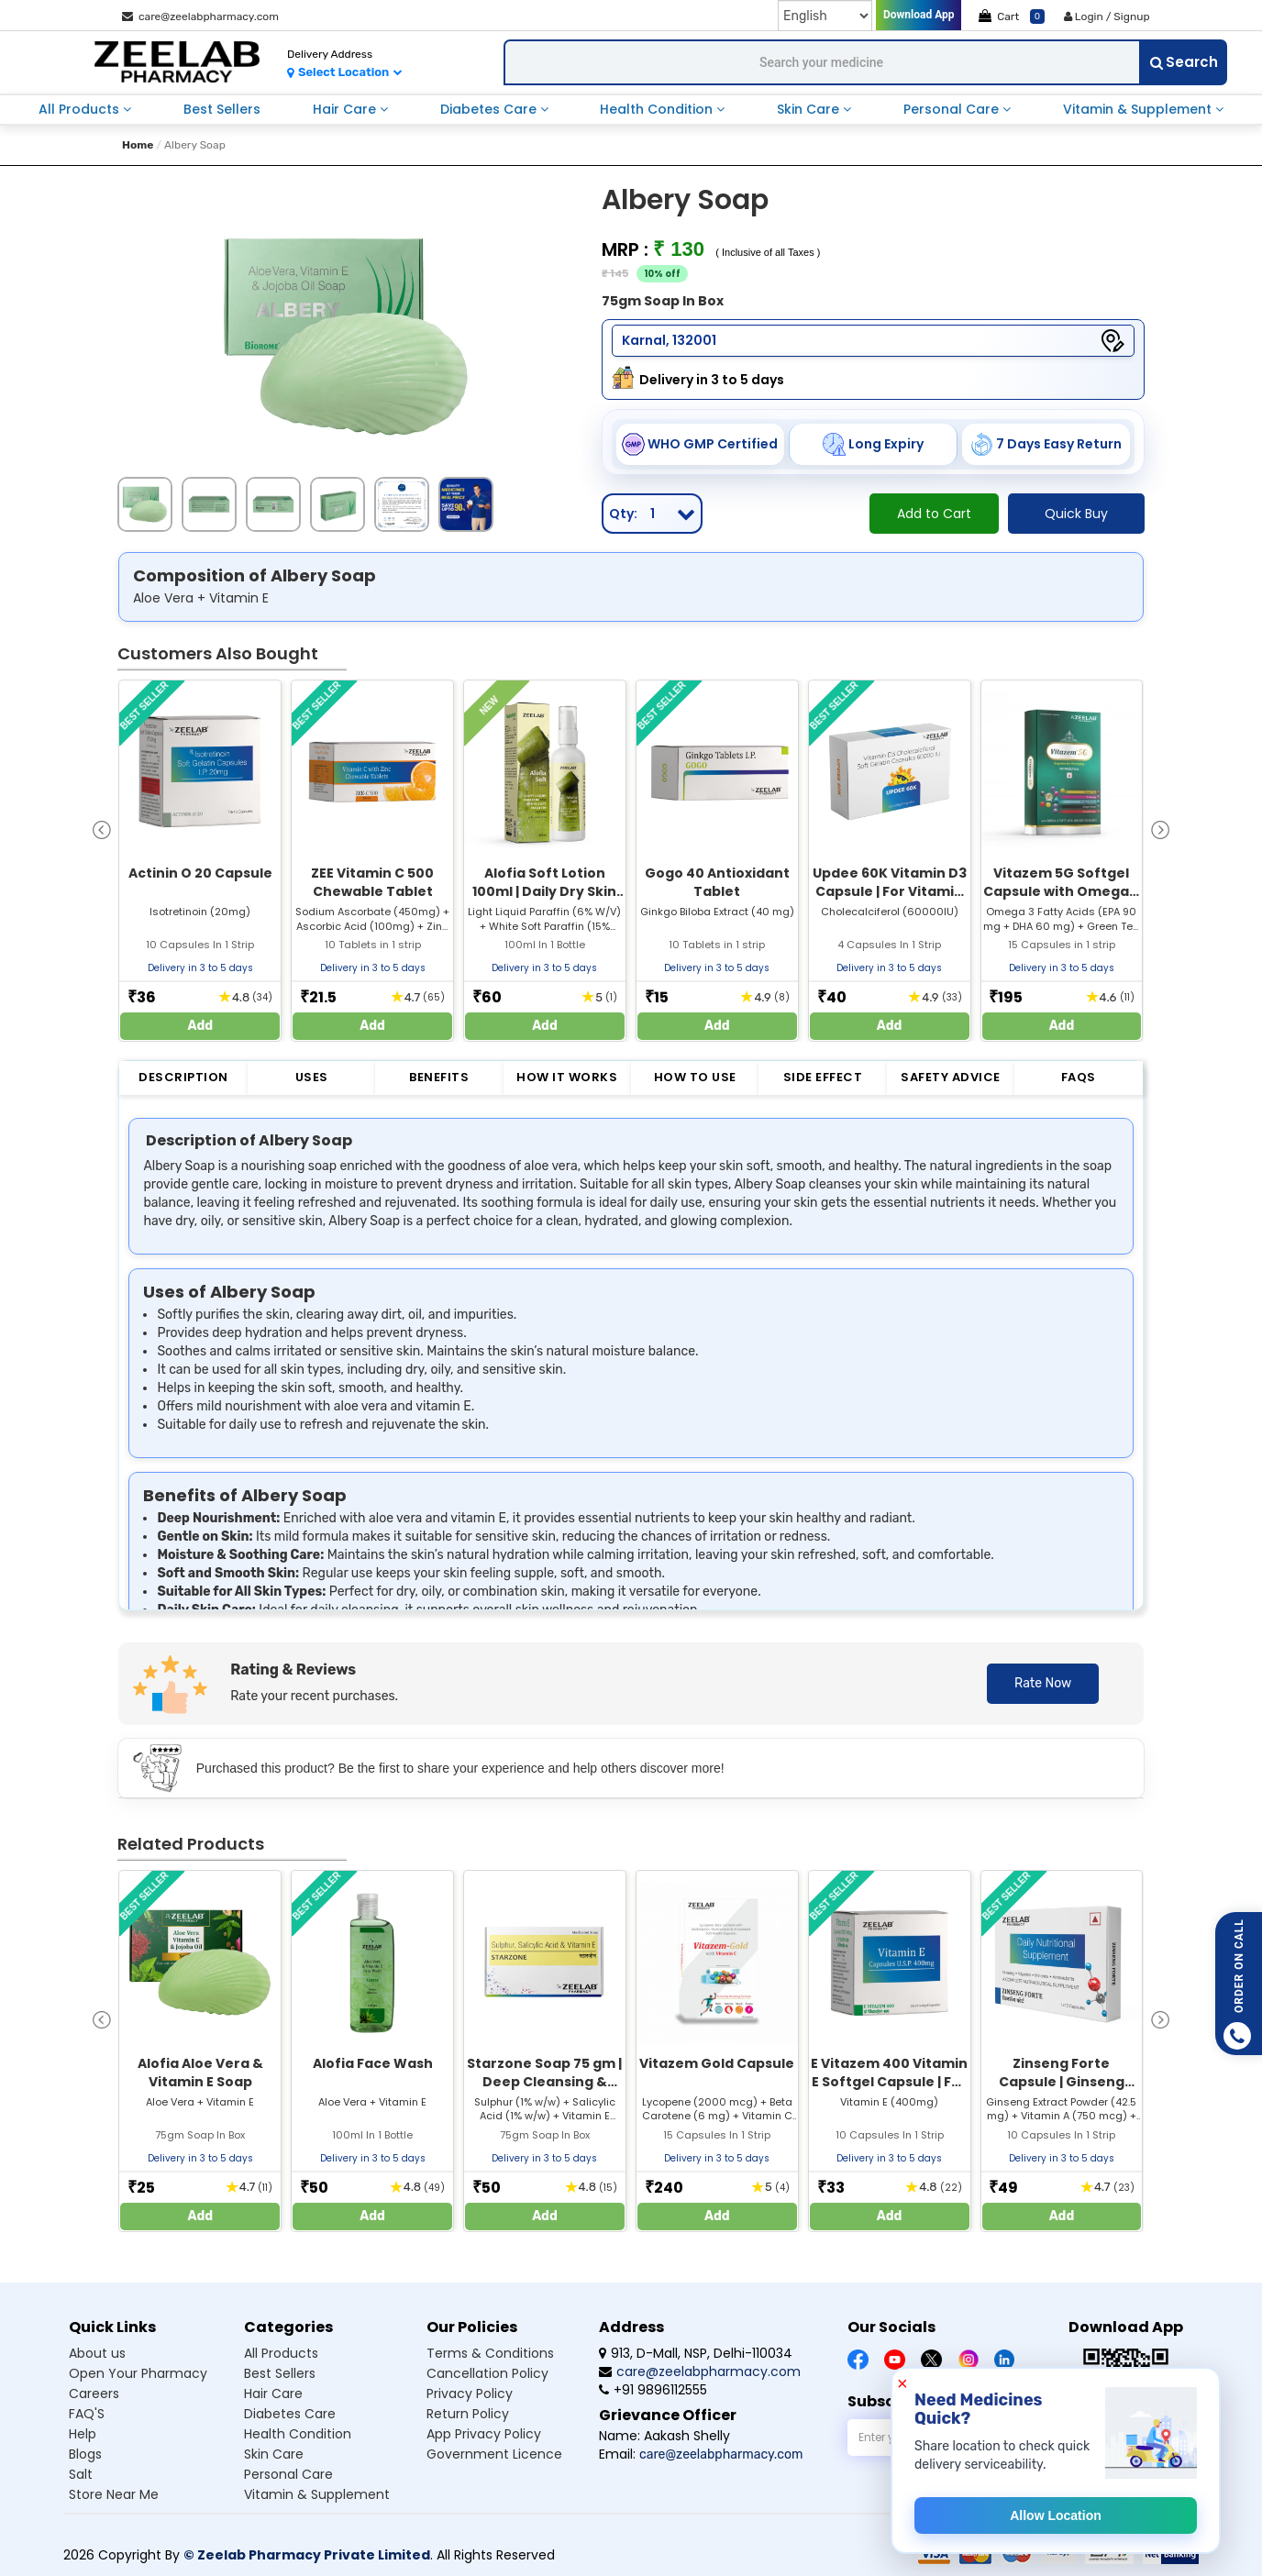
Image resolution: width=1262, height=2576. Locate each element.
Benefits (439, 1077)
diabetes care (490, 109)
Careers (94, 2393)
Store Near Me (114, 2494)
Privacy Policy (469, 2393)
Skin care (274, 2454)
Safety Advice (951, 1077)
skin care (810, 109)
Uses (311, 1077)
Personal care (288, 2474)
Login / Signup (1107, 16)
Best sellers (280, 2373)
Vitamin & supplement (317, 2494)
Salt (81, 2474)
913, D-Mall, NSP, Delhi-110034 (695, 2353)
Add (201, 1026)
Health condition (297, 2434)
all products (81, 109)
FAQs (1078, 1077)
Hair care (273, 2393)
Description (183, 1077)
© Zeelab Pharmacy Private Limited (306, 2555)
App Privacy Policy (483, 2434)
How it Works (566, 1077)
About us (97, 2353)
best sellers (221, 109)
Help (82, 2434)
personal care (952, 109)
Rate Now (1042, 1683)
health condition (658, 109)
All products (281, 2353)
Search (1184, 62)
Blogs (85, 2454)
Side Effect (823, 1077)
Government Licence (494, 2454)
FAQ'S (87, 2414)
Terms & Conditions (490, 2353)
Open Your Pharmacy (138, 2373)
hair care (346, 109)
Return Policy (467, 2414)
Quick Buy (1076, 513)
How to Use (695, 1077)
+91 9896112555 (653, 2390)
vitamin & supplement (1139, 109)
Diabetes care (290, 2414)
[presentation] (102, 828)
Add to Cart (934, 513)
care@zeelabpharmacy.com (200, 16)
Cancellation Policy (487, 2373)
